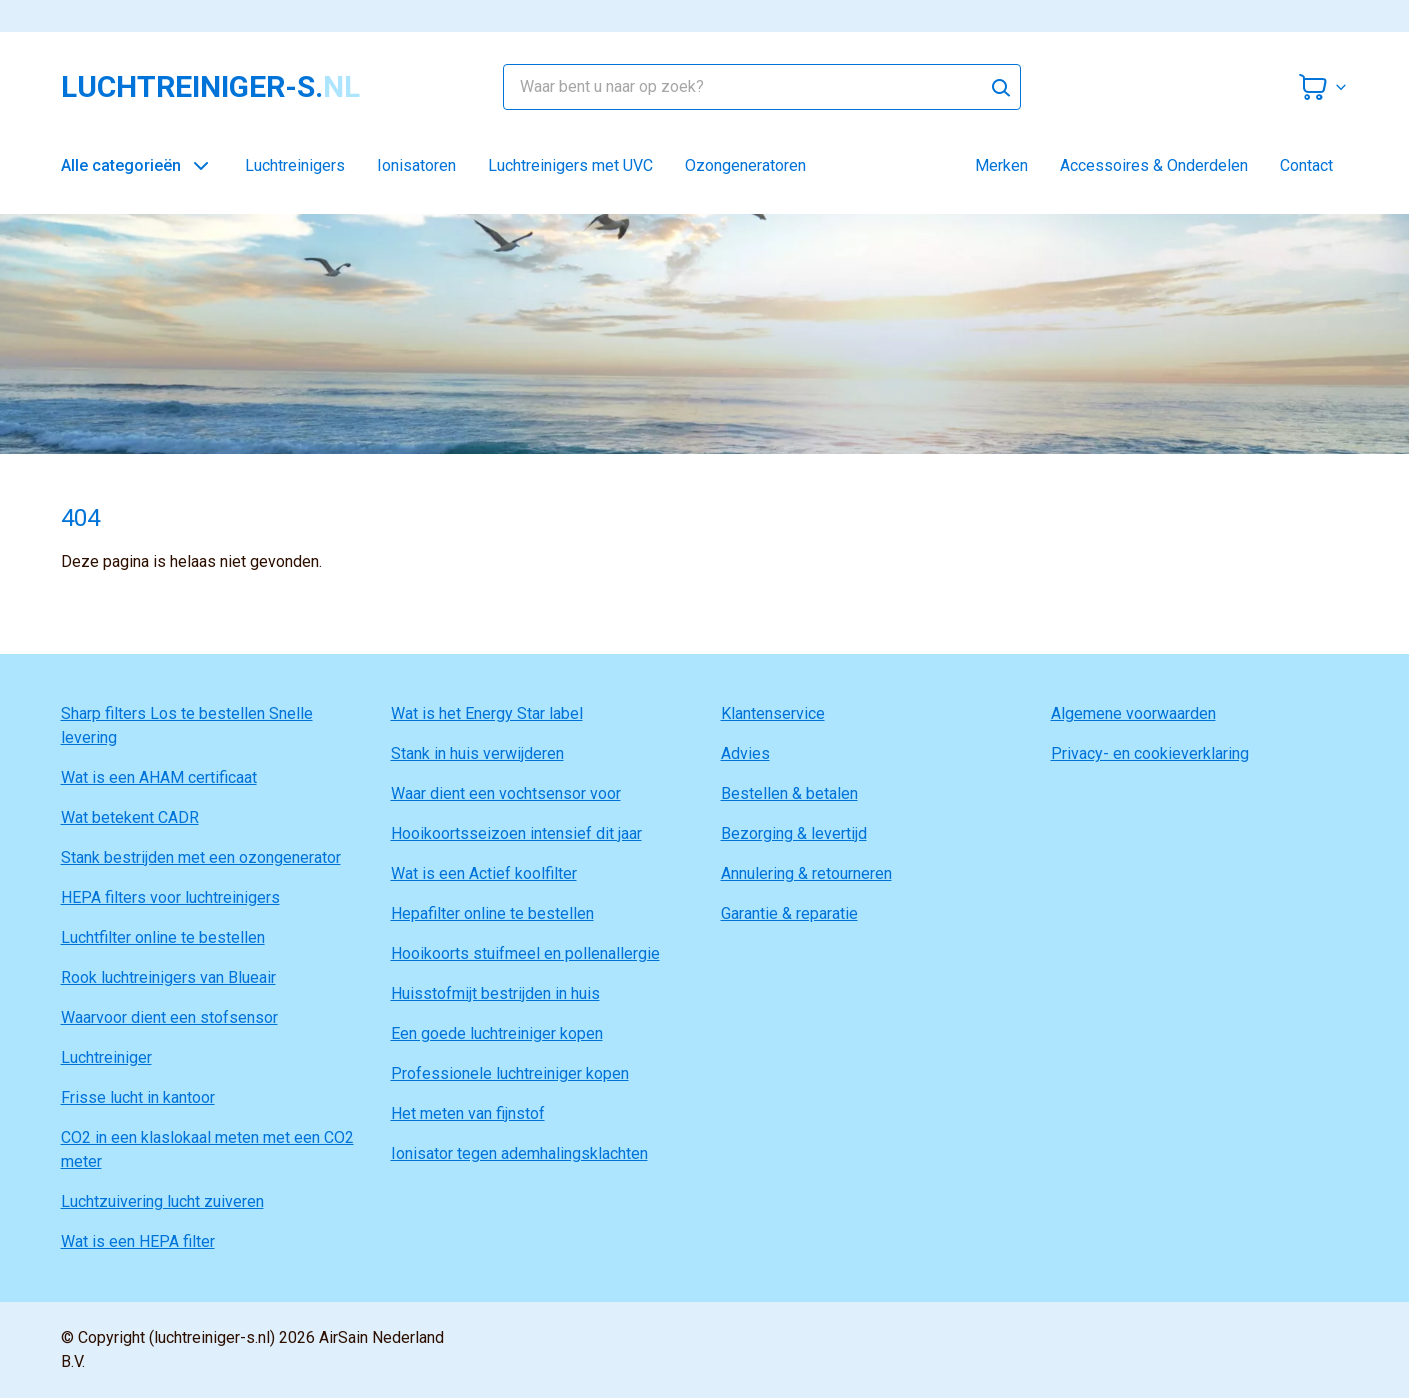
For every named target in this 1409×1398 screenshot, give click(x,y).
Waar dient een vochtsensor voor (506, 793)
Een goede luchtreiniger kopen (497, 1033)
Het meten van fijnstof (468, 1113)
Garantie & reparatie (789, 913)
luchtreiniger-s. (210, 87)
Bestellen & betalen (789, 793)
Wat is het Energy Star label (487, 713)
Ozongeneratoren (745, 165)
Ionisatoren (416, 165)
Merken (1001, 165)
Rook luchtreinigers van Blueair (168, 977)
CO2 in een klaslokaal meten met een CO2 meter (207, 1149)
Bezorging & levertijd (794, 833)
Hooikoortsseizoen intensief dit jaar (516, 833)
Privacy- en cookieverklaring (1150, 753)
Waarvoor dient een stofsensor (169, 1017)
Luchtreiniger (106, 1057)
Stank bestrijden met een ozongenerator (201, 857)
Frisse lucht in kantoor (138, 1097)
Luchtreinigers (295, 165)
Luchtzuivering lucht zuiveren (162, 1201)
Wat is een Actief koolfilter (484, 873)
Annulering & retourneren (806, 873)
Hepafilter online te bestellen (492, 913)
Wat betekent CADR (130, 817)
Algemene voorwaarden (1133, 713)
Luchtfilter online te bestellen (163, 937)
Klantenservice (773, 713)
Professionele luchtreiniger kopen (510, 1073)
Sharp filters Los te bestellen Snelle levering (187, 725)
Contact (1306, 165)
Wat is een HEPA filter (138, 1241)
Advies (745, 753)
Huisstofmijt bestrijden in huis (495, 993)
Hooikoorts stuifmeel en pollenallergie (525, 953)
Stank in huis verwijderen (477, 753)
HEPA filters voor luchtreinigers (170, 897)
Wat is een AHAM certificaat (159, 777)
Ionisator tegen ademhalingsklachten (519, 1153)
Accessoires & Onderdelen (1154, 165)
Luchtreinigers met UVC (570, 165)
